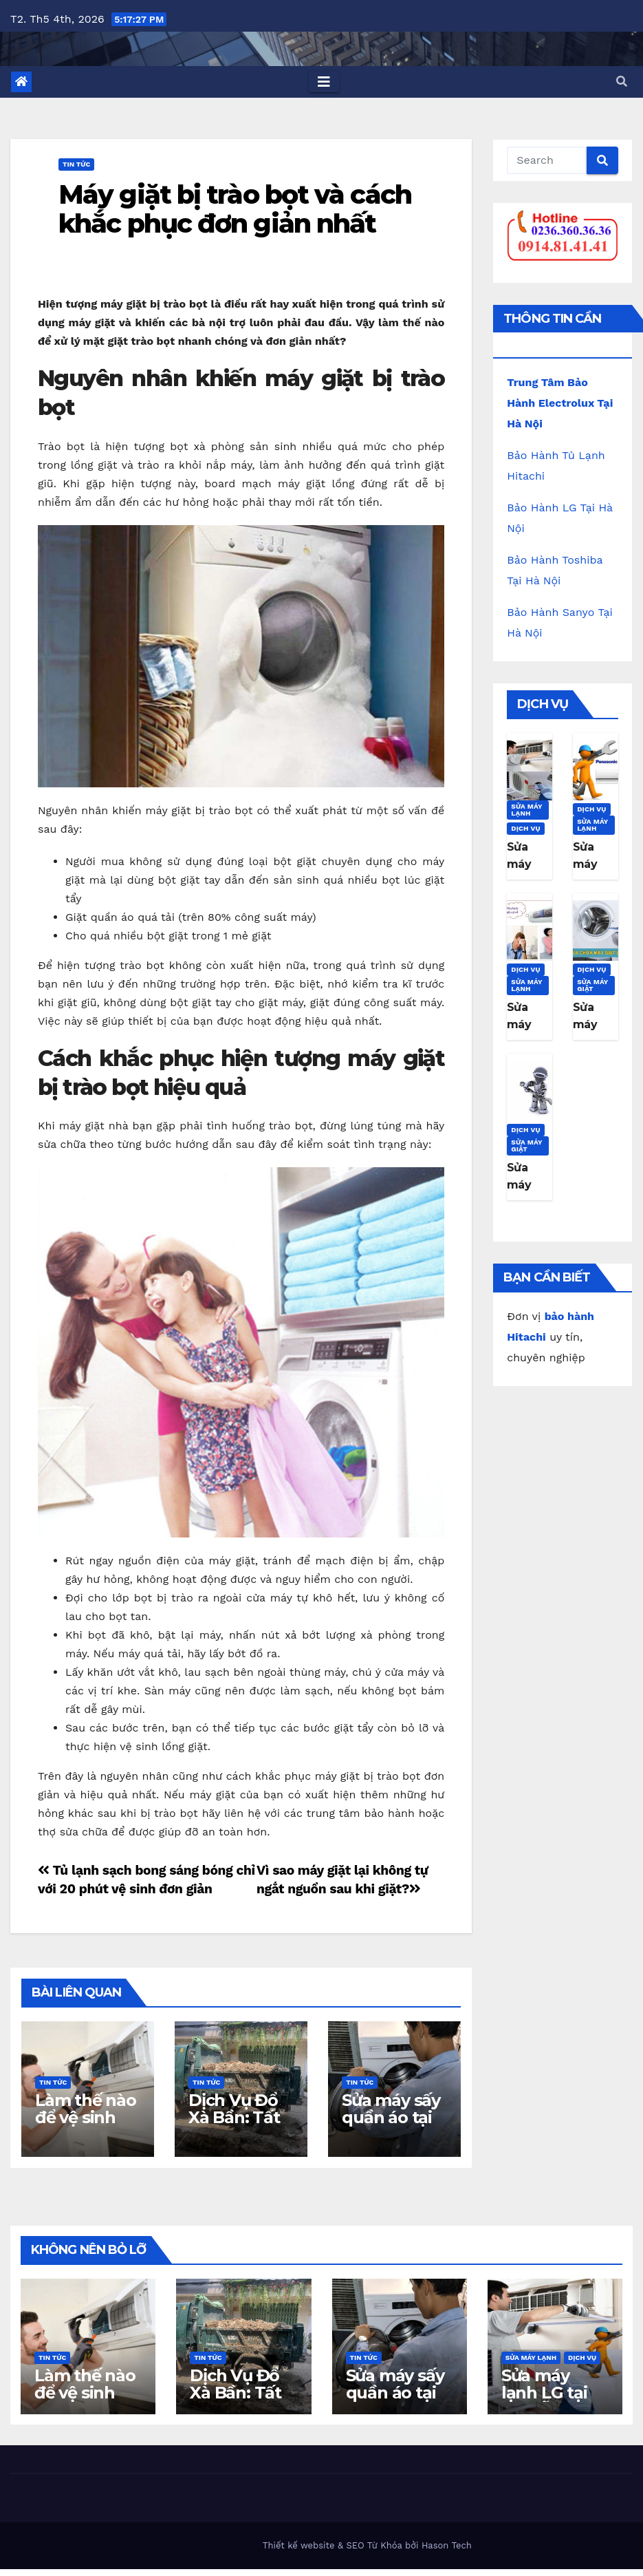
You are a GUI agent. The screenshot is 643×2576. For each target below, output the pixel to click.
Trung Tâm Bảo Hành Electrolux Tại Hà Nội (560, 403)
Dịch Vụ (526, 828)
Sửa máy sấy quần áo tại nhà (391, 2117)
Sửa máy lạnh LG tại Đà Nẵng (544, 2392)
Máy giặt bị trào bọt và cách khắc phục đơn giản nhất (234, 208)
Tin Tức (76, 164)
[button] (621, 81)
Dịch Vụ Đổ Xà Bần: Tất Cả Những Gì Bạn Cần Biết (240, 2126)
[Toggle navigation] (324, 82)
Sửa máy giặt (593, 985)
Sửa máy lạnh (527, 809)
